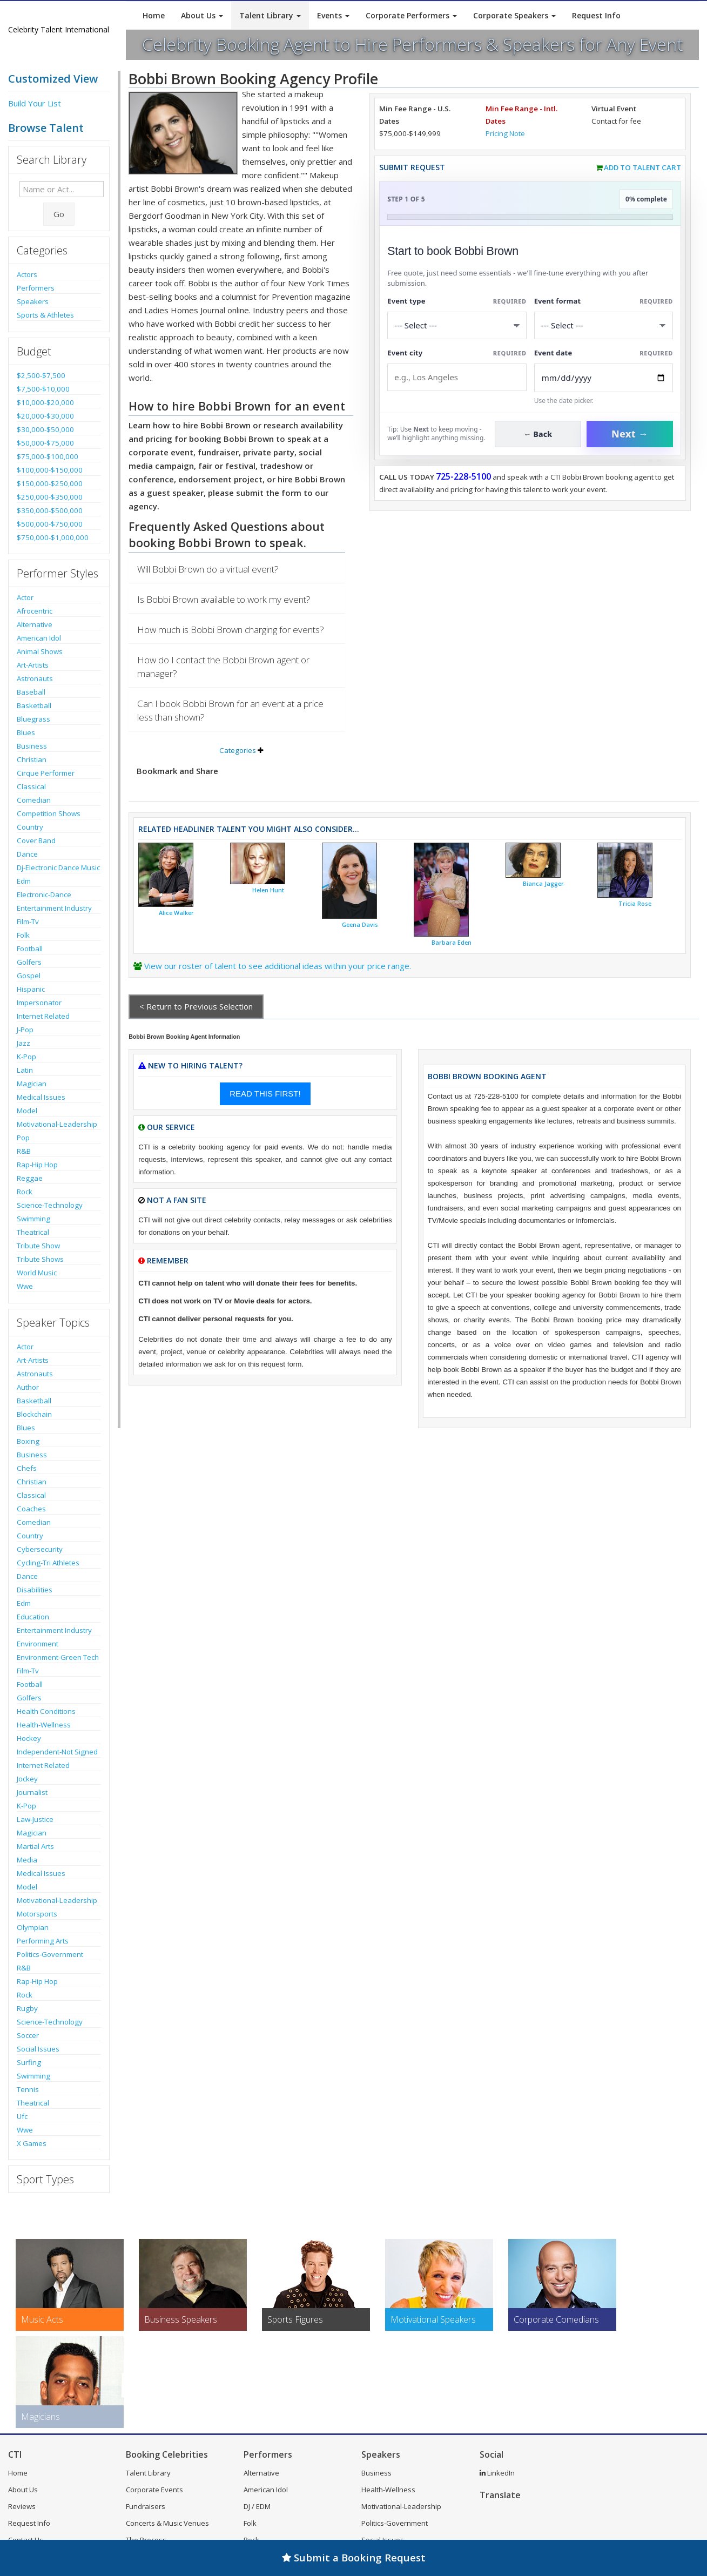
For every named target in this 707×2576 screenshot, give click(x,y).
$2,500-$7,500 (41, 375)
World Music (37, 1272)
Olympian (33, 1927)
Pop (23, 1137)
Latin (25, 1070)
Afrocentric (34, 611)
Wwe (25, 1286)
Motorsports (37, 1913)
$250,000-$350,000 (50, 497)
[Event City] (456, 377)
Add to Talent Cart (642, 167)
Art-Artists (33, 665)
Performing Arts (43, 1940)
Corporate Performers (411, 15)
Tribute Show (38, 1245)
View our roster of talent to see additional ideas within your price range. (277, 965)
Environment (37, 1643)
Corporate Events (154, 2489)
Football (30, 948)
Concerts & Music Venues (167, 2523)
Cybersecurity (40, 1549)
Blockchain (34, 1414)
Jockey (27, 1778)
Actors (27, 274)
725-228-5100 (463, 476)
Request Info (596, 15)
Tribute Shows (40, 1259)
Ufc (22, 2116)
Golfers (29, 962)
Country (30, 827)
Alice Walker (176, 913)
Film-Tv (28, 921)
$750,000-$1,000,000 (53, 537)
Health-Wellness (44, 1724)
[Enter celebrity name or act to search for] (61, 189)
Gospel (29, 975)
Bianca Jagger (543, 883)
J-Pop (25, 1029)
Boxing (28, 1441)
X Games (31, 2143)
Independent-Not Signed (57, 1751)
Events (333, 15)
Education (33, 1616)
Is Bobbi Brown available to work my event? (224, 599)
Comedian (34, 800)
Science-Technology (50, 1205)
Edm (24, 881)
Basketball (34, 705)
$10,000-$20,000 (45, 402)
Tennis (28, 2089)
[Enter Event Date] (603, 378)
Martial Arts (35, 1846)
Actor (25, 597)
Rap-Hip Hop (37, 1164)
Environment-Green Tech (58, 1657)
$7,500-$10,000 (43, 389)
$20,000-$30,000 (45, 416)
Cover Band (36, 840)
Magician (31, 1083)
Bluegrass (33, 719)
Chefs (27, 1468)
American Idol (39, 638)
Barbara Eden (452, 942)
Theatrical (33, 1232)
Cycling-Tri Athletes (48, 1562)
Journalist (32, 1792)
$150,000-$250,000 (50, 483)
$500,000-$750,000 (50, 524)
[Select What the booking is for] (456, 325)
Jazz (23, 1043)
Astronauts (35, 678)
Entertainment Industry (54, 908)
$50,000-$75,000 (45, 443)
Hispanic (31, 989)
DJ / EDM (257, 2506)
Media (27, 1859)
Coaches (31, 1508)
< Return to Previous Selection (196, 1006)
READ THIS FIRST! (265, 1093)
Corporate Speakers (514, 15)
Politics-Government (50, 1954)
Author (28, 1387)
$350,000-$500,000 (50, 510)
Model (27, 1110)
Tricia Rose (634, 903)
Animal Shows (40, 651)
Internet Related (43, 1016)
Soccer (28, 2035)
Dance (27, 854)
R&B (24, 1151)
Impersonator (39, 1002)
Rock (24, 1191)
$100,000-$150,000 (50, 470)
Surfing (29, 2062)
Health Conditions (46, 1711)
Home (154, 15)
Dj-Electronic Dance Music (58, 867)
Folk (23, 935)
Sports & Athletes (45, 315)
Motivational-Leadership (57, 1124)
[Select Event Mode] (603, 325)
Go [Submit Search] (58, 213)
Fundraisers (145, 2506)
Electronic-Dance (44, 894)
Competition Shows (48, 813)
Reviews (22, 2506)
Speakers (33, 301)
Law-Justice (35, 1819)
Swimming (33, 1218)
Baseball (31, 692)
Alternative (34, 624)
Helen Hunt (268, 890)
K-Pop (26, 1056)
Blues (26, 732)
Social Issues (38, 2049)
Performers (36, 288)
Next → (629, 433)
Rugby (27, 2008)
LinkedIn (497, 2473)
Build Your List (34, 103)
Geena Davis (360, 925)
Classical (31, 786)
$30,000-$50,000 (45, 429)
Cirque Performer (46, 773)
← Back (538, 434)
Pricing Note (505, 133)
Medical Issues (41, 1097)
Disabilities (34, 1589)
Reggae (30, 1178)
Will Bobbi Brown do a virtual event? (208, 569)
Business (32, 746)
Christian (31, 759)
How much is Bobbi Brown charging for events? (230, 629)
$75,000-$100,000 (47, 456)
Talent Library (270, 15)
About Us (202, 15)
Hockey (29, 1738)
